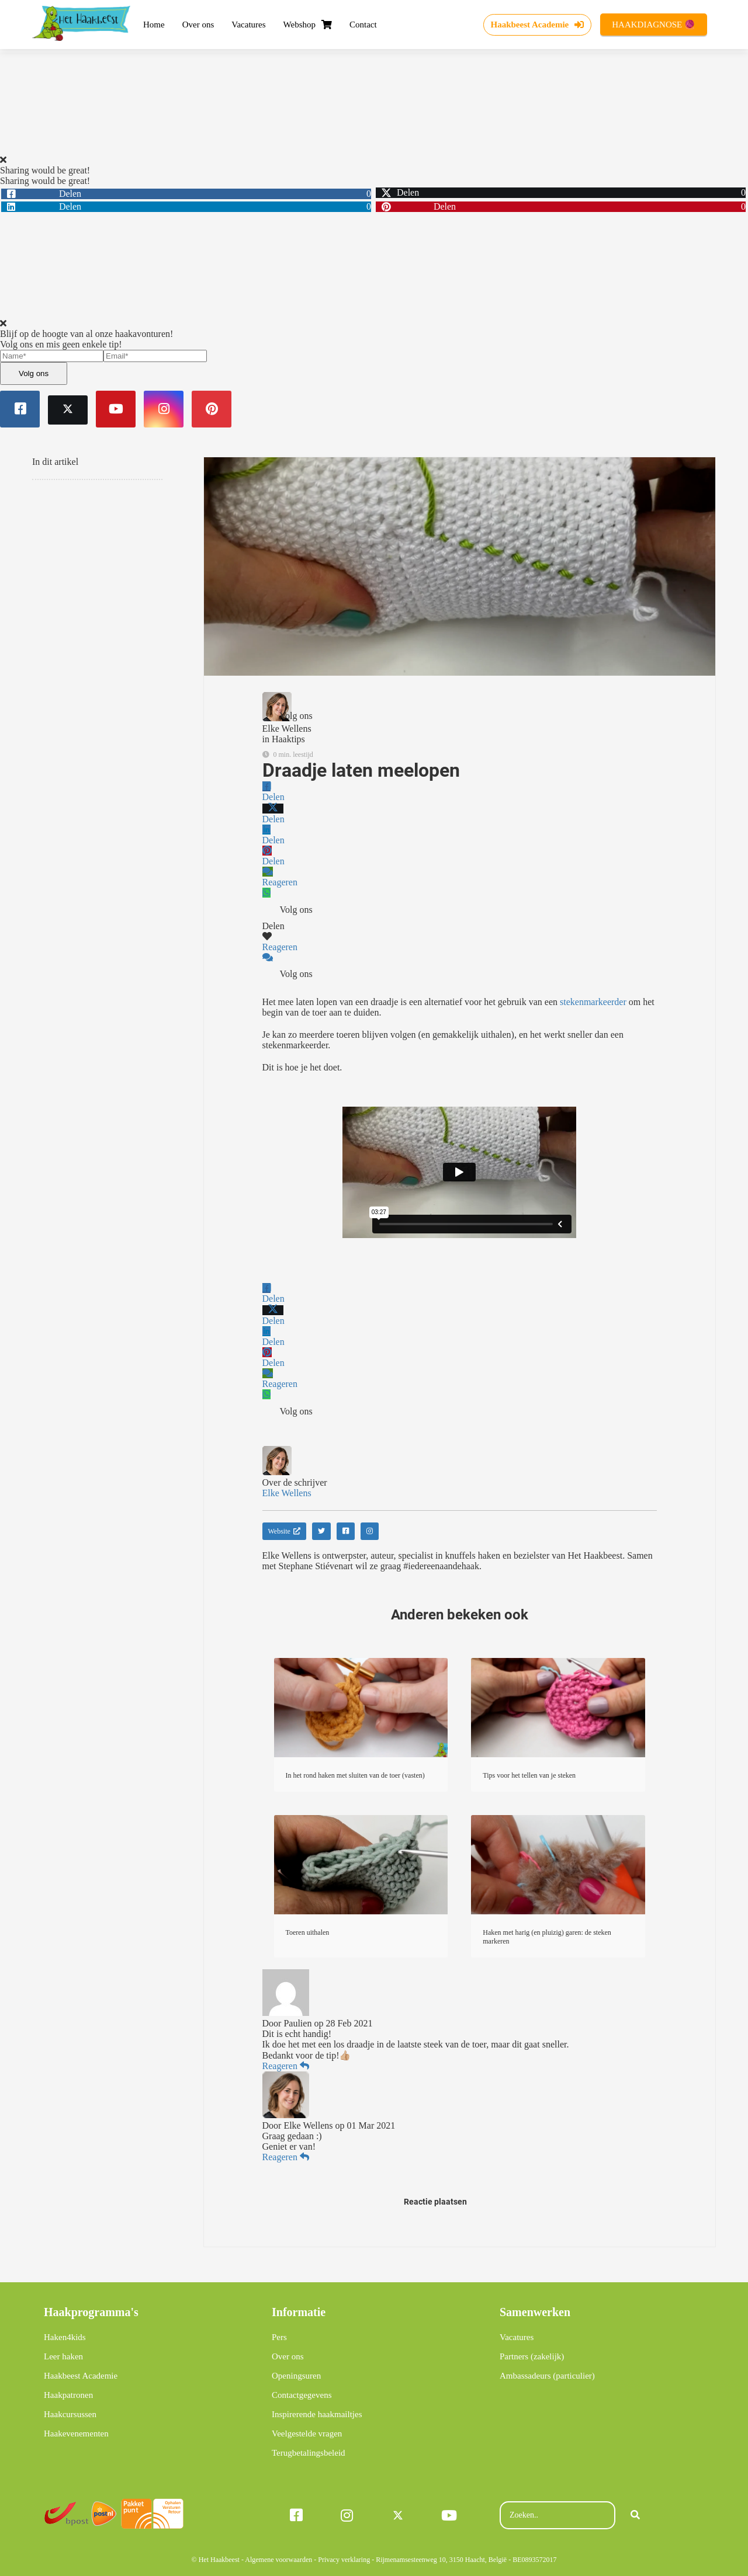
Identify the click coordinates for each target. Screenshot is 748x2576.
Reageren (285, 2066)
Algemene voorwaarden (278, 2560)
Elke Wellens (286, 728)
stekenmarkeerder (593, 1002)
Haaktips (288, 739)
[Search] (635, 2515)
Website (284, 1531)
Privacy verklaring (344, 2560)
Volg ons (34, 373)
